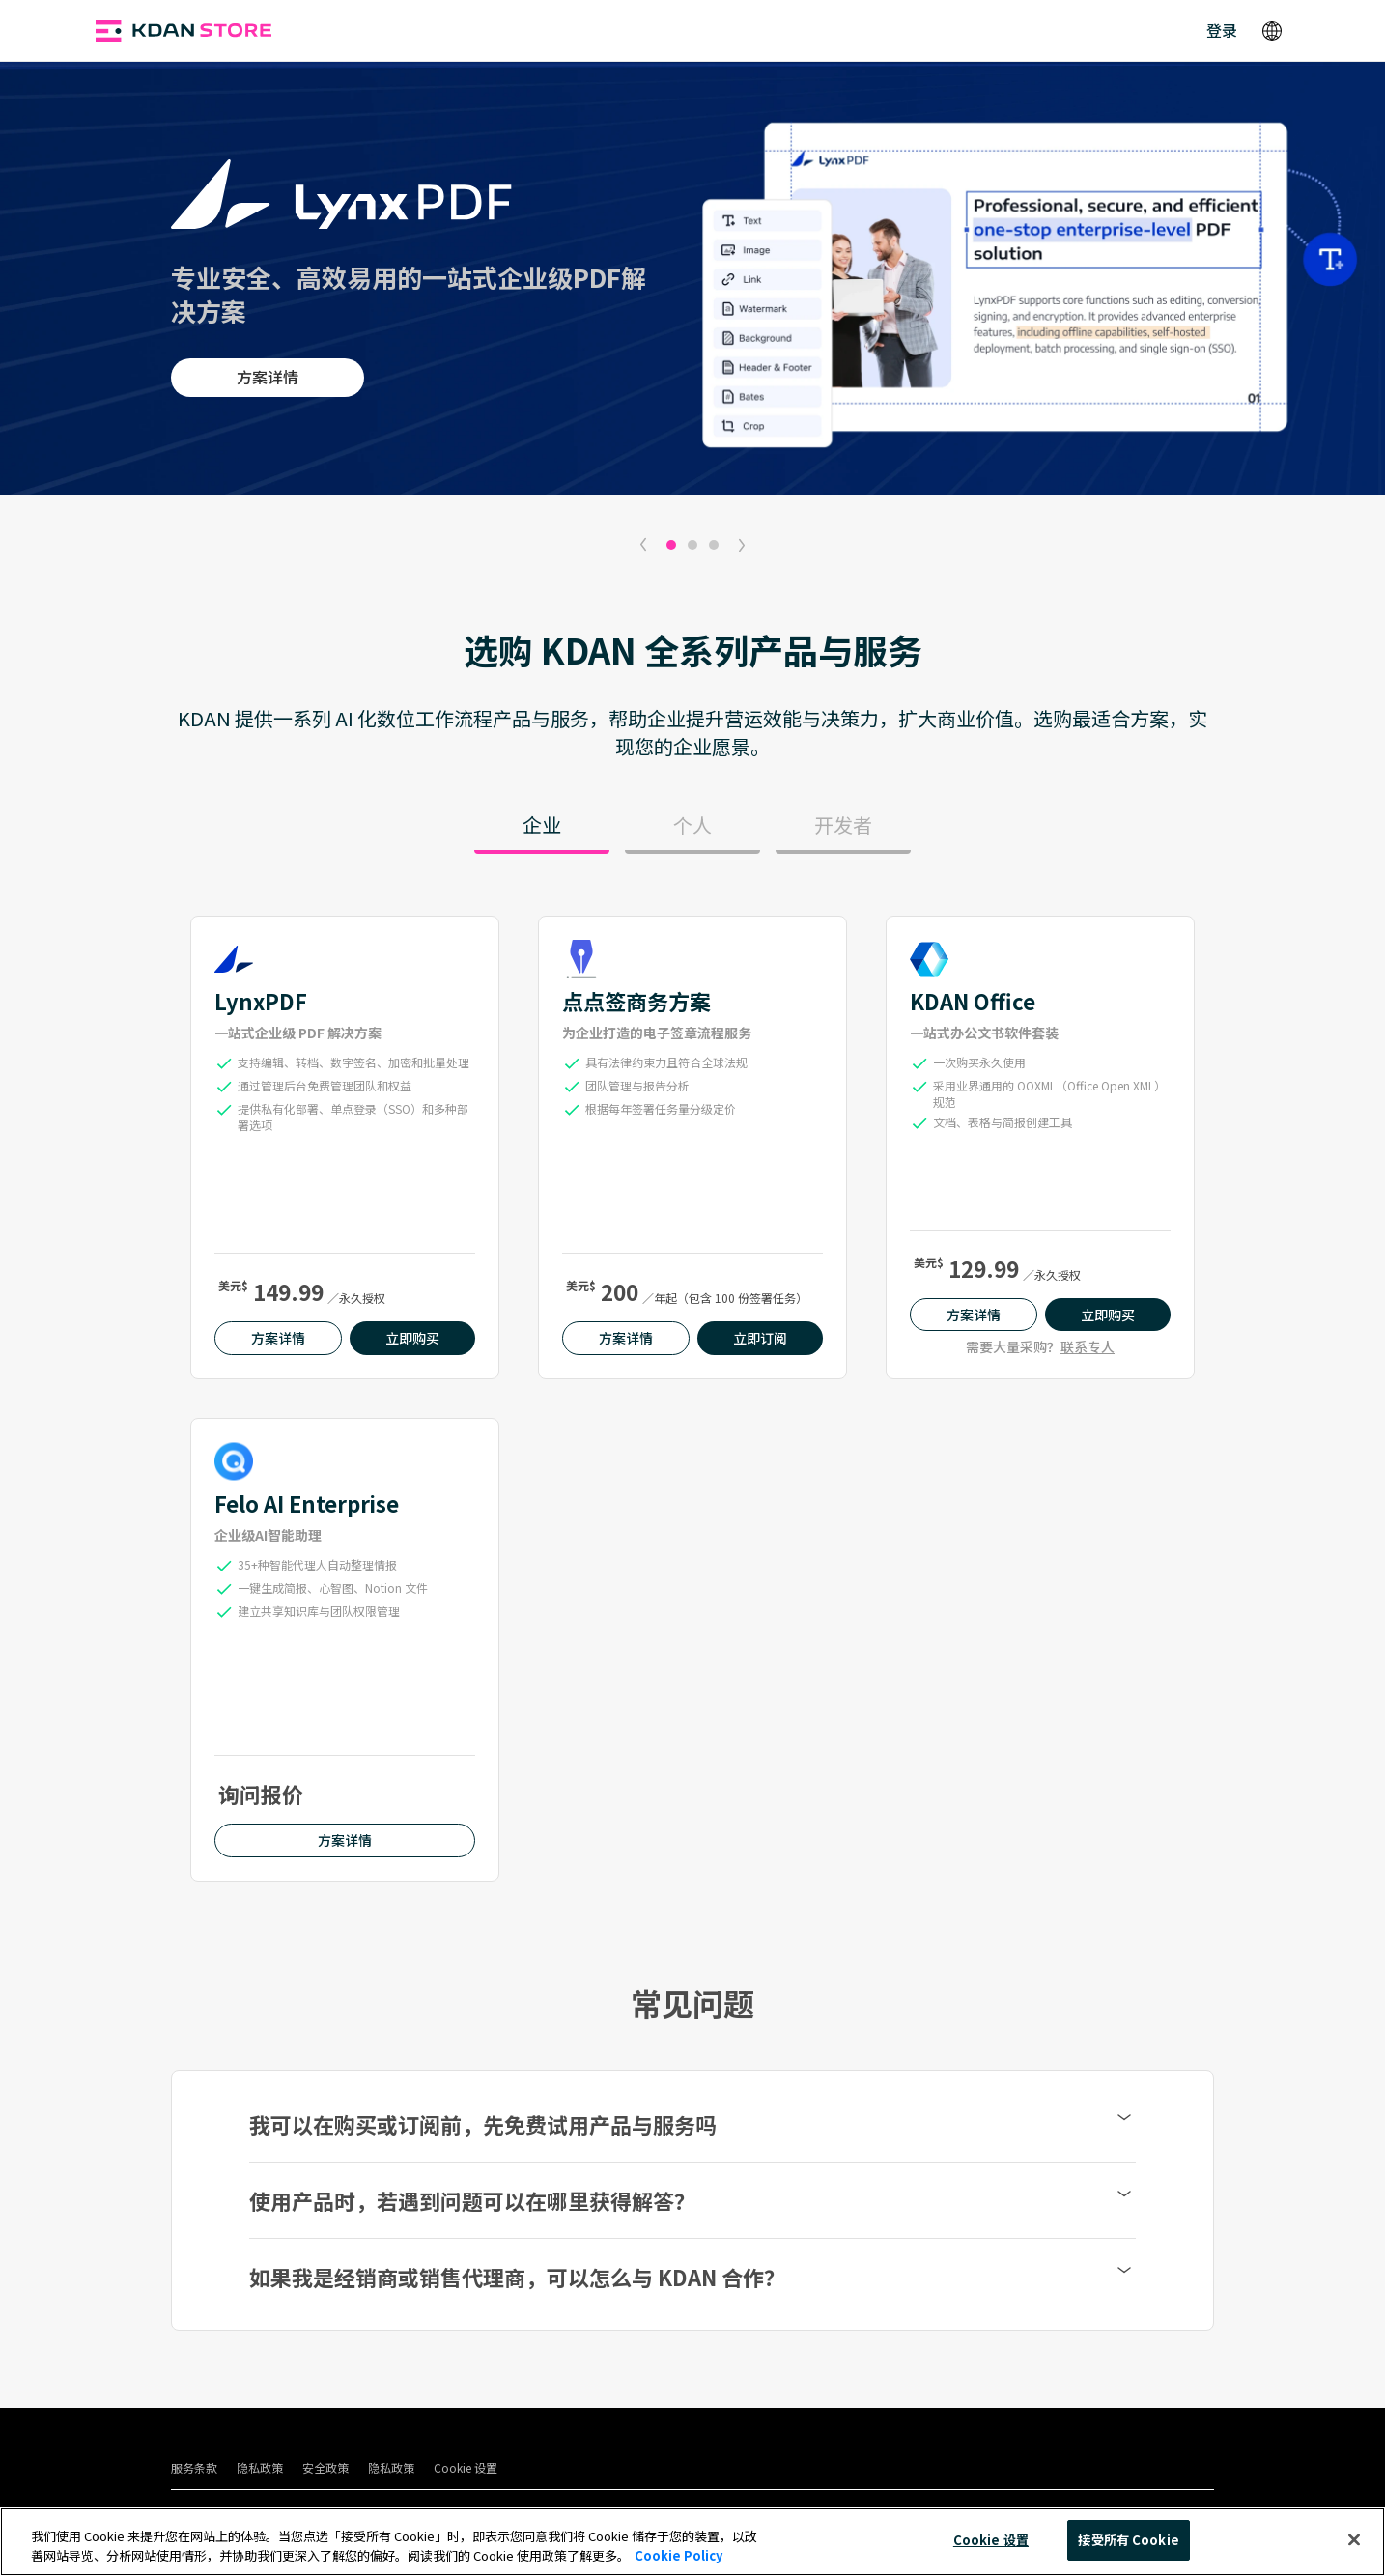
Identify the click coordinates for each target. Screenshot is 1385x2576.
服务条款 (194, 2467)
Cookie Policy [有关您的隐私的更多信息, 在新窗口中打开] (678, 2555)
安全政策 (325, 2467)
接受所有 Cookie (1128, 2540)
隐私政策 (260, 2467)
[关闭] (1354, 2539)
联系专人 (1087, 1346)
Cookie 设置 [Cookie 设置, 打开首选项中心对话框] (991, 2540)
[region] (692, 2541)
